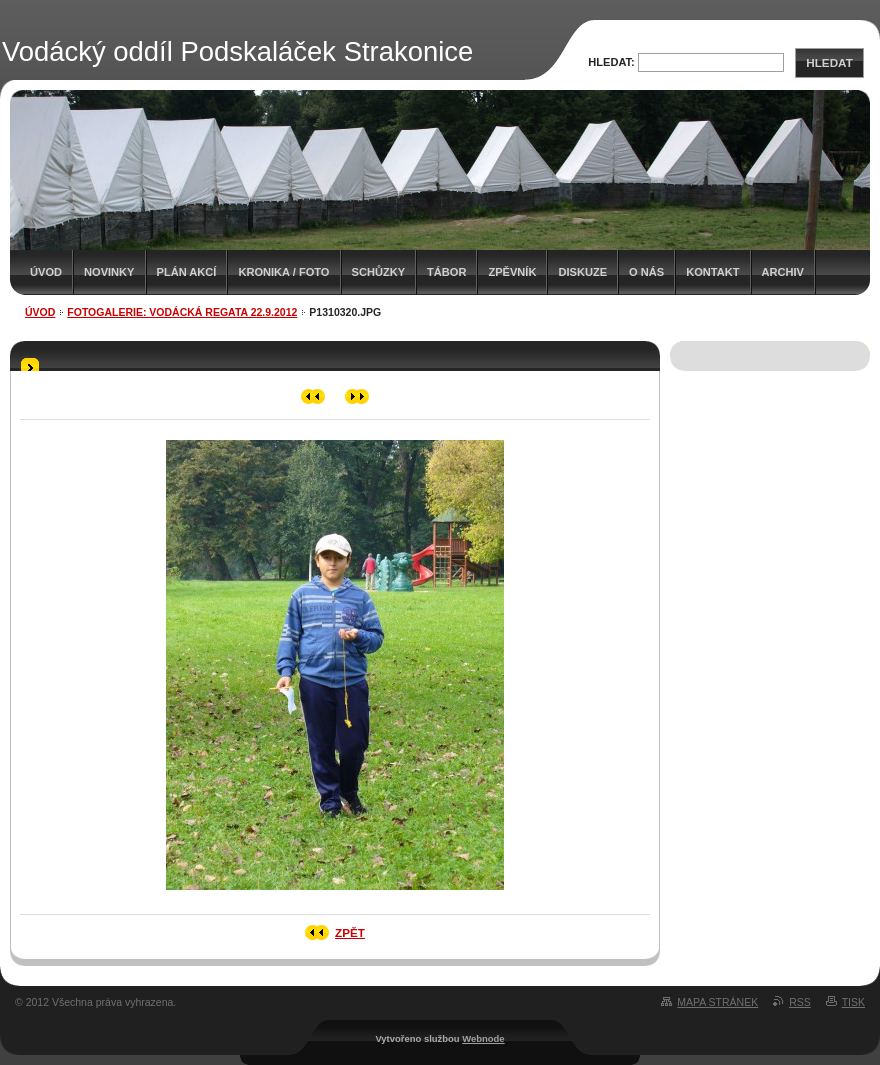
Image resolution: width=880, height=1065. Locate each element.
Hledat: (611, 62)
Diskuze (582, 272)
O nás (646, 272)
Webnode (483, 1038)
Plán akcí (187, 272)
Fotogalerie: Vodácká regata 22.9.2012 (182, 312)
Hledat (829, 62)
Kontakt (712, 272)
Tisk (853, 1002)
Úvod (46, 272)
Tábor (446, 272)
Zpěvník (512, 272)
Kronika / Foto (283, 272)
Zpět (350, 932)
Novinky (109, 272)
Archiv (783, 272)
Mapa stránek (717, 1002)
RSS (800, 1002)
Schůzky (379, 272)
